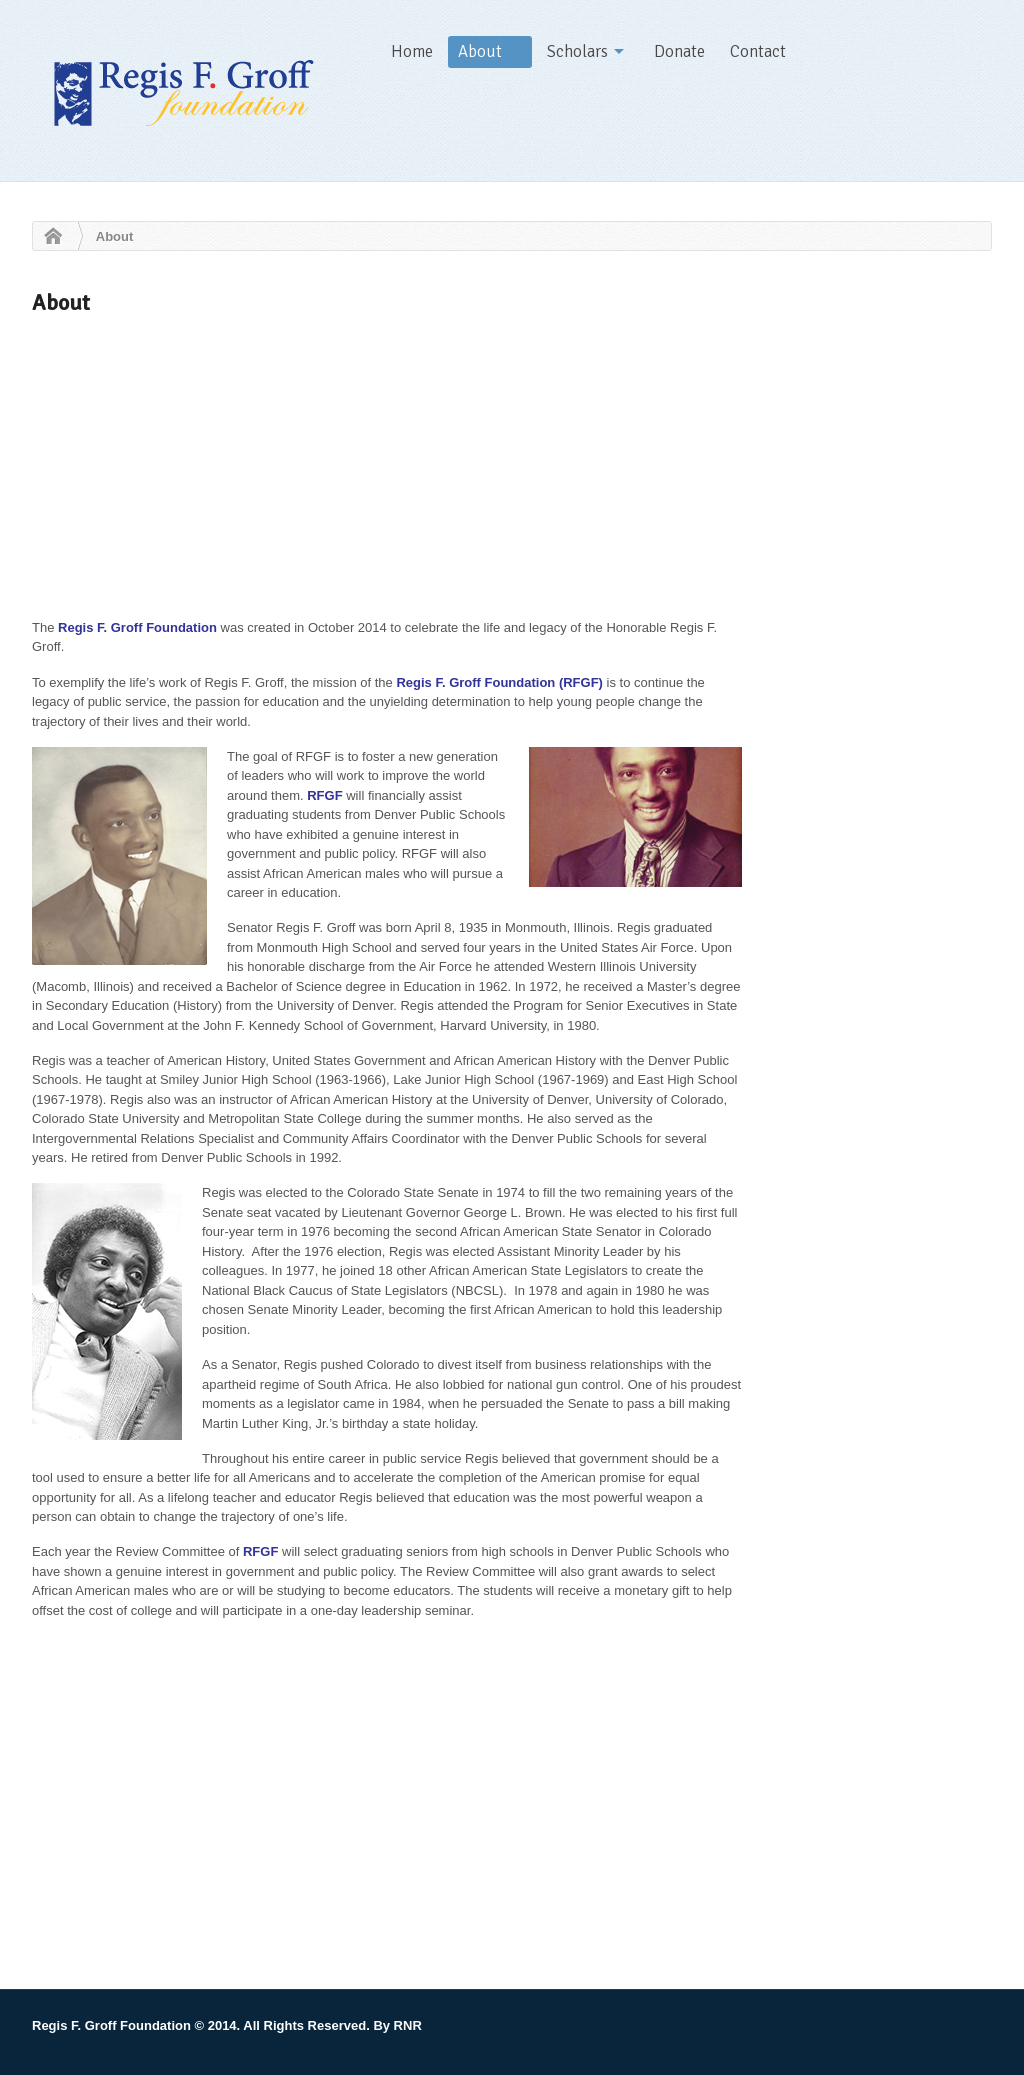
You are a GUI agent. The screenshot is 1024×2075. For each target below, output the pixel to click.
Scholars (577, 51)
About (480, 51)
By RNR (397, 2025)
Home (412, 51)
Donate (679, 51)
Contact (758, 51)
